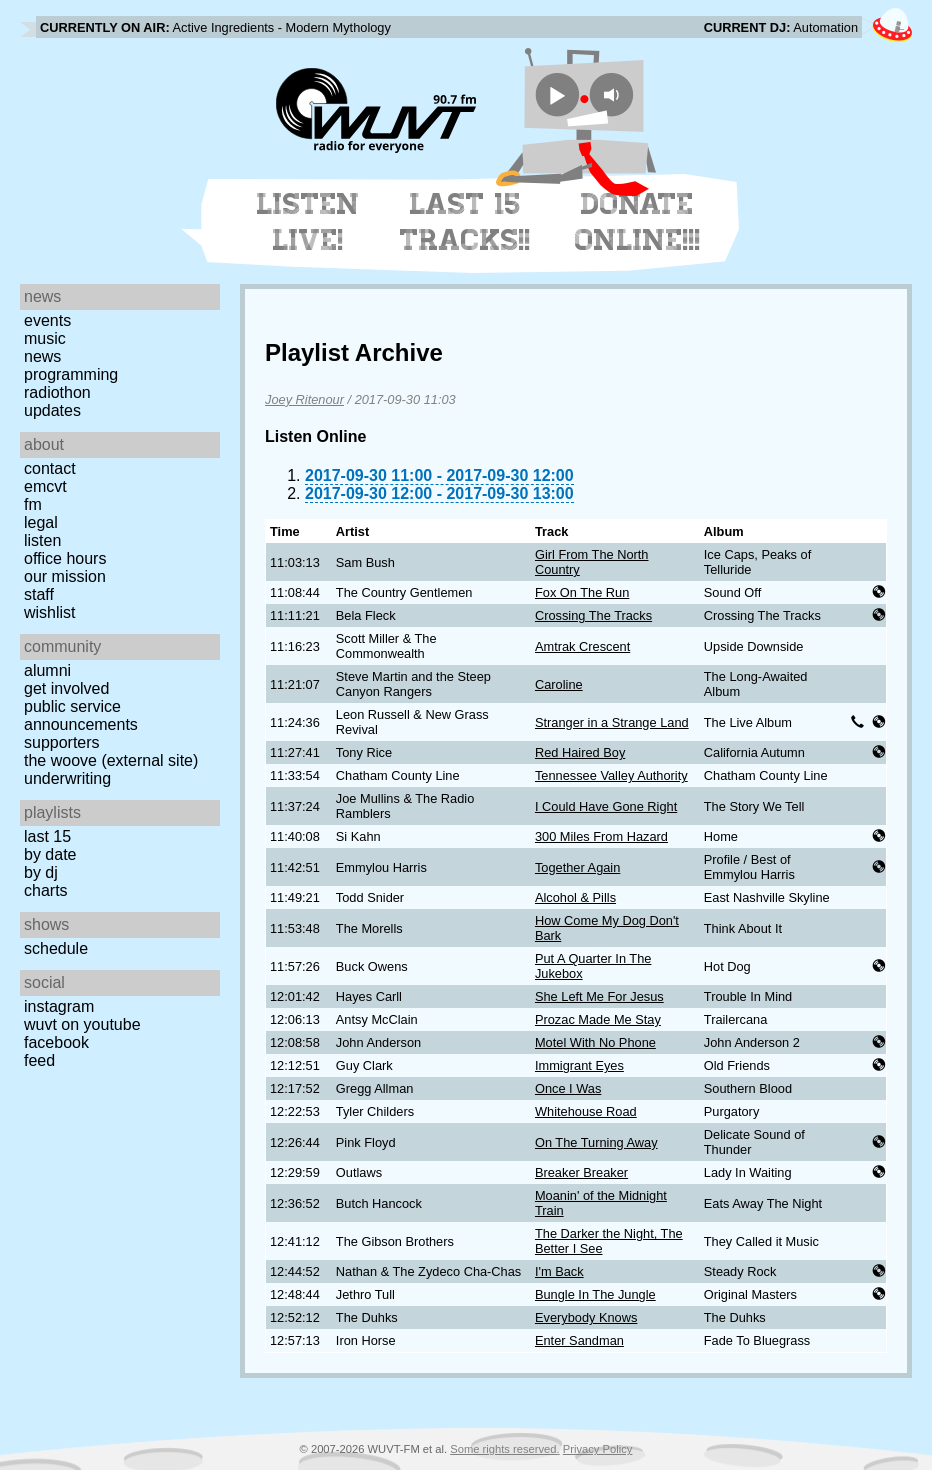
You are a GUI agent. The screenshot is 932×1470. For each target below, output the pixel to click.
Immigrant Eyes (579, 1065)
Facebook (56, 1042)
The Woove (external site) (111, 760)
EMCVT (45, 486)
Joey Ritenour (304, 399)
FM (33, 504)
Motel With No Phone (595, 1042)
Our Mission (65, 576)
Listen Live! (308, 222)
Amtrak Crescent (582, 646)
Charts (46, 890)
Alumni (47, 670)
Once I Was (568, 1088)
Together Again (577, 867)
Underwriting (67, 778)
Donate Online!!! (638, 222)
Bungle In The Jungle (595, 1294)
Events (47, 320)
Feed (39, 1060)
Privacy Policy (598, 1449)
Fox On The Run (582, 592)
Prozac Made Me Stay (598, 1019)
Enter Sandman (579, 1340)
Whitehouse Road (586, 1111)
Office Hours (65, 558)
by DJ (41, 872)
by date (50, 854)
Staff (39, 594)
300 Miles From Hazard (601, 836)
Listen (42, 540)
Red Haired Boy (580, 752)
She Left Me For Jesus (599, 996)
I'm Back (559, 1271)
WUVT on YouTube (82, 1024)
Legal (41, 522)
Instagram (59, 1006)
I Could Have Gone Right (606, 806)
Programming (71, 374)
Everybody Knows (586, 1317)
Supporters (62, 742)
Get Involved (66, 688)
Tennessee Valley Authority (611, 775)
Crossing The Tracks (593, 615)
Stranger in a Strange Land (612, 722)
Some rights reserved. (504, 1449)
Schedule (56, 948)
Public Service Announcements (81, 715)
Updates (52, 410)
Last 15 (47, 836)
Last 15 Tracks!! (465, 222)
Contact (50, 468)
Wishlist (50, 612)
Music (45, 338)
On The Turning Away (596, 1142)
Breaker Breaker (581, 1172)
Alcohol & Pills (575, 897)
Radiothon (57, 392)
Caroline (559, 684)
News (42, 356)
